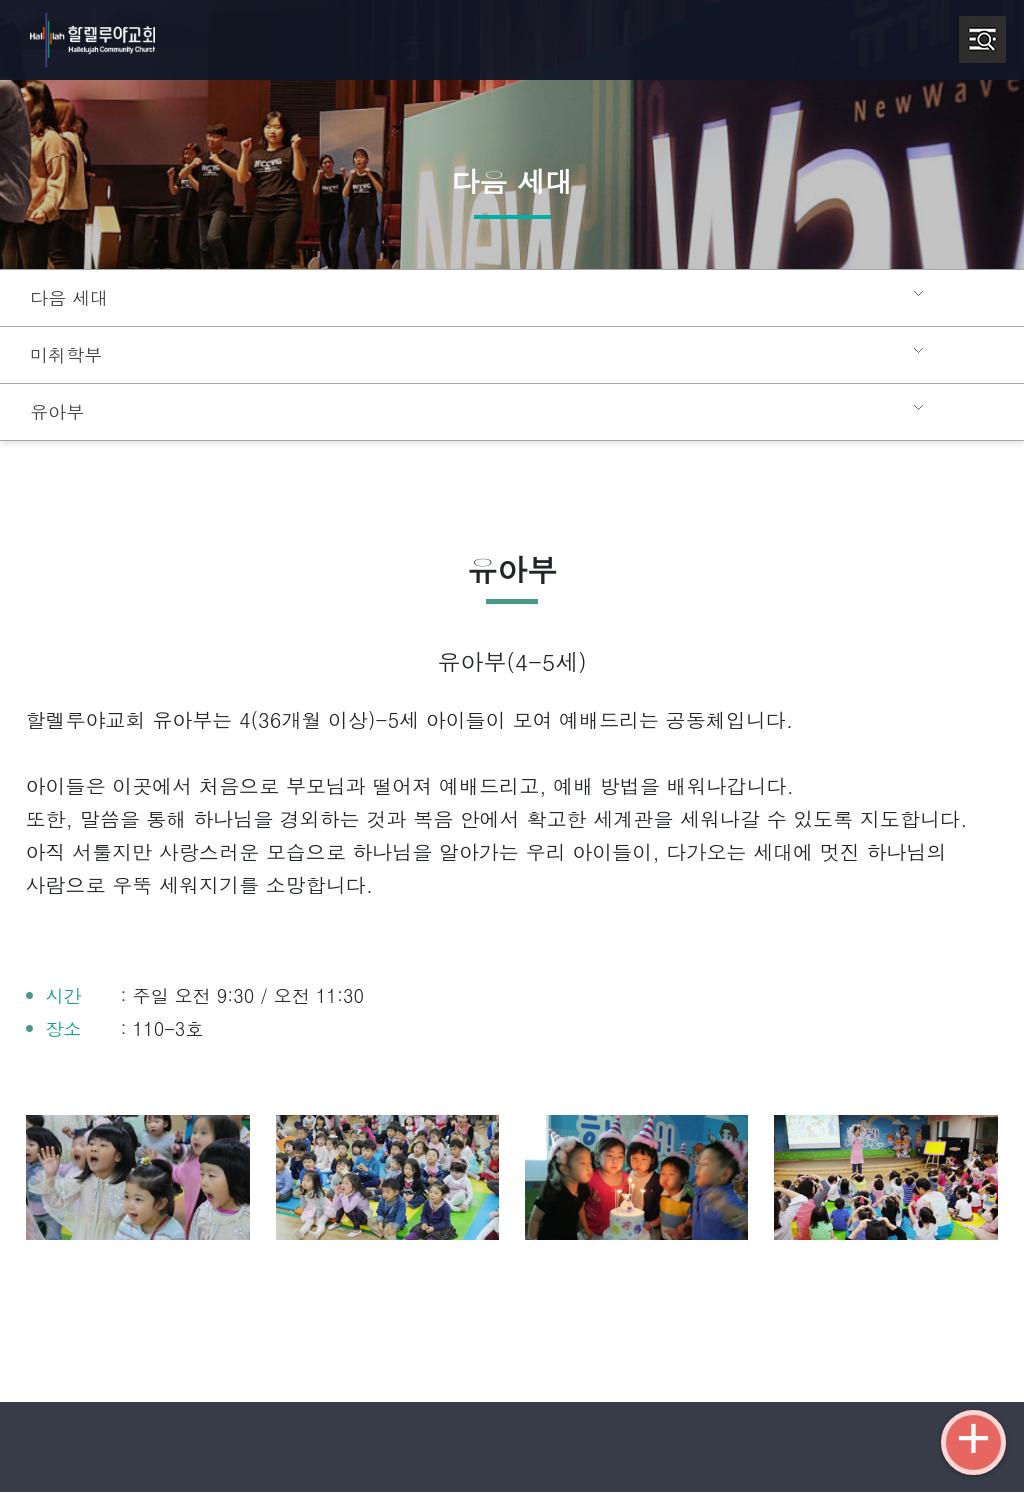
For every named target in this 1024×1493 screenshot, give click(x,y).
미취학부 (64, 355)
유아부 (55, 412)
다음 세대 (66, 298)
